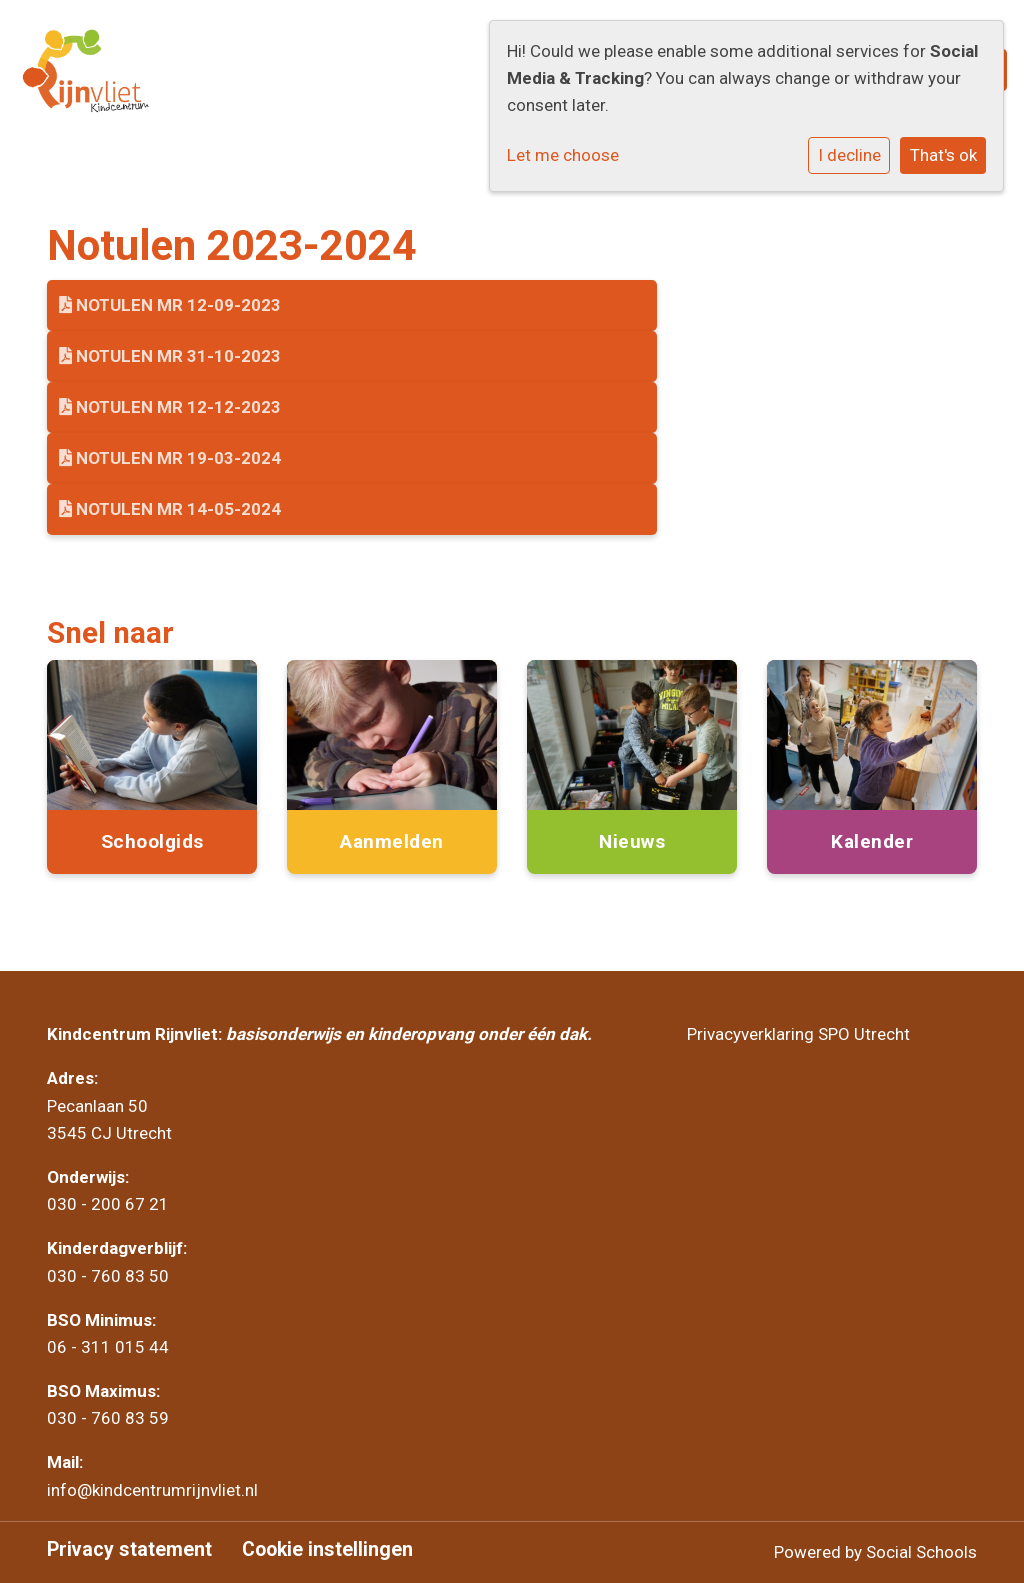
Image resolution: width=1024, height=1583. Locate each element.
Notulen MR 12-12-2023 (170, 407)
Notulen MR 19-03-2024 (170, 458)
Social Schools (921, 1552)
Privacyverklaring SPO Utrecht (798, 1034)
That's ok (943, 155)
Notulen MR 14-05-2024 (170, 509)
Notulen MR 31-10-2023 (170, 356)
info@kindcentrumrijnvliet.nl (154, 1490)
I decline (849, 155)
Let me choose (563, 155)
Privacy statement (129, 1550)
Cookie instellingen (327, 1550)
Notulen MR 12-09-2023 (170, 305)
